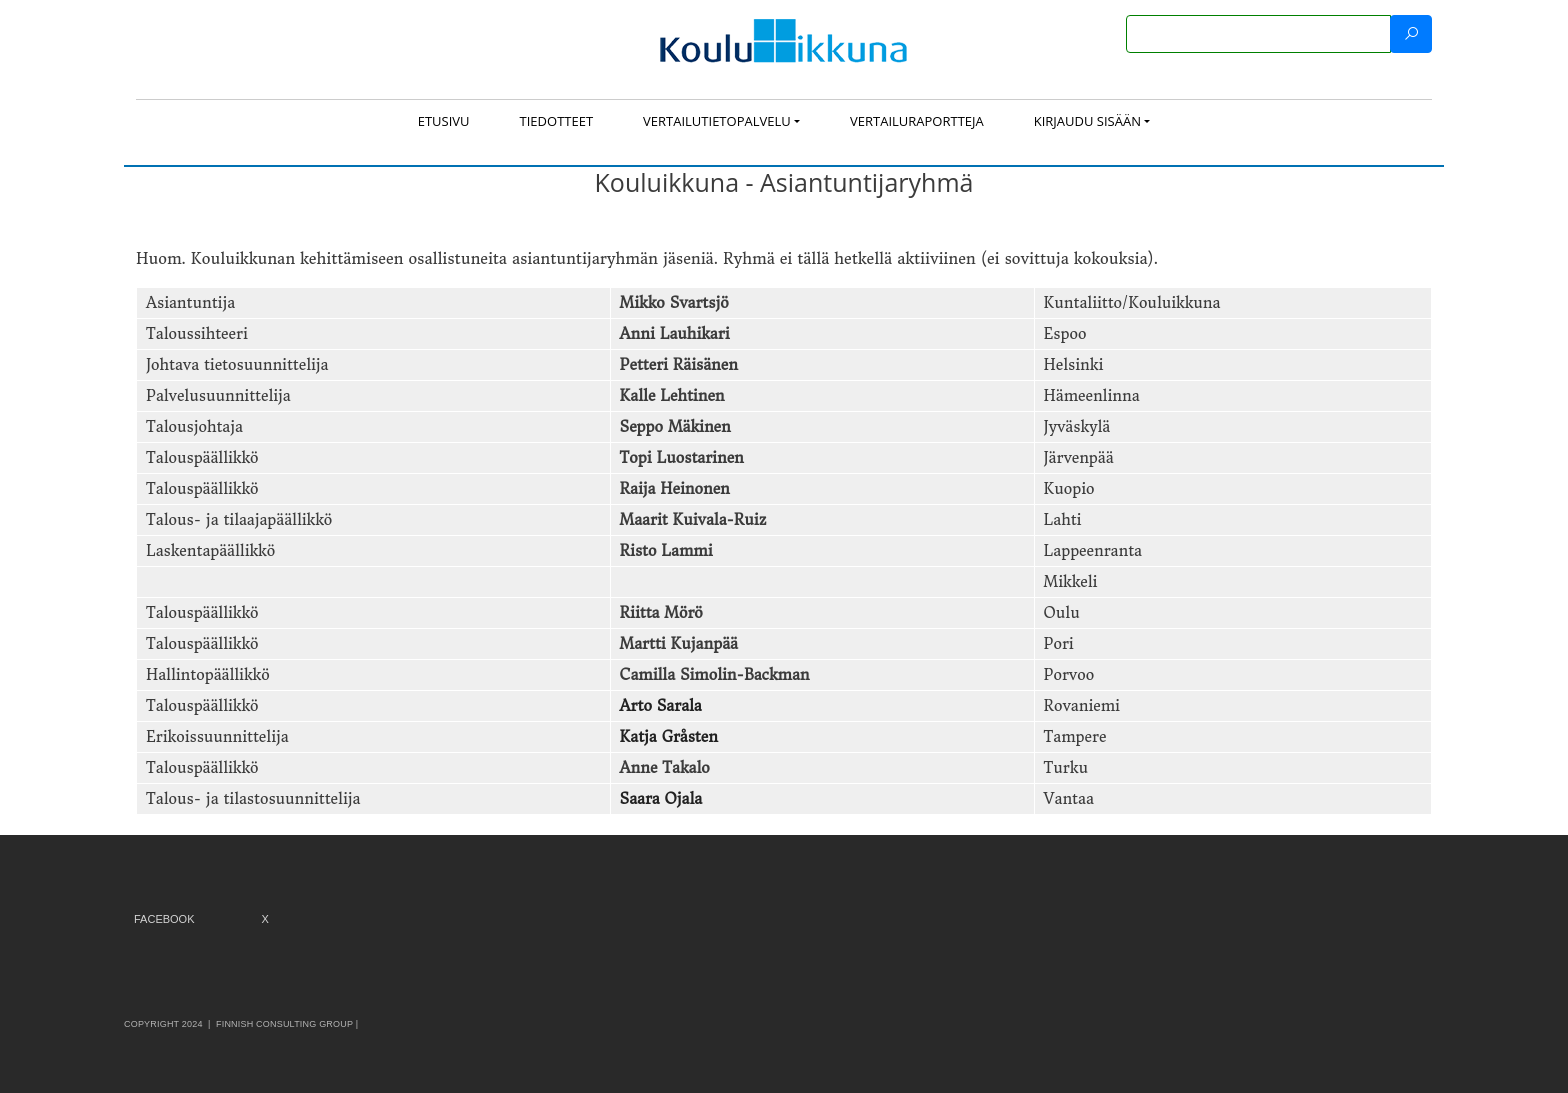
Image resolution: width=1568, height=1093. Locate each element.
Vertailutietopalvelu (717, 121)
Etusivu (444, 121)
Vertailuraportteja (917, 121)
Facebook (164, 919)
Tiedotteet (557, 121)
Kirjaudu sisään (1087, 121)
